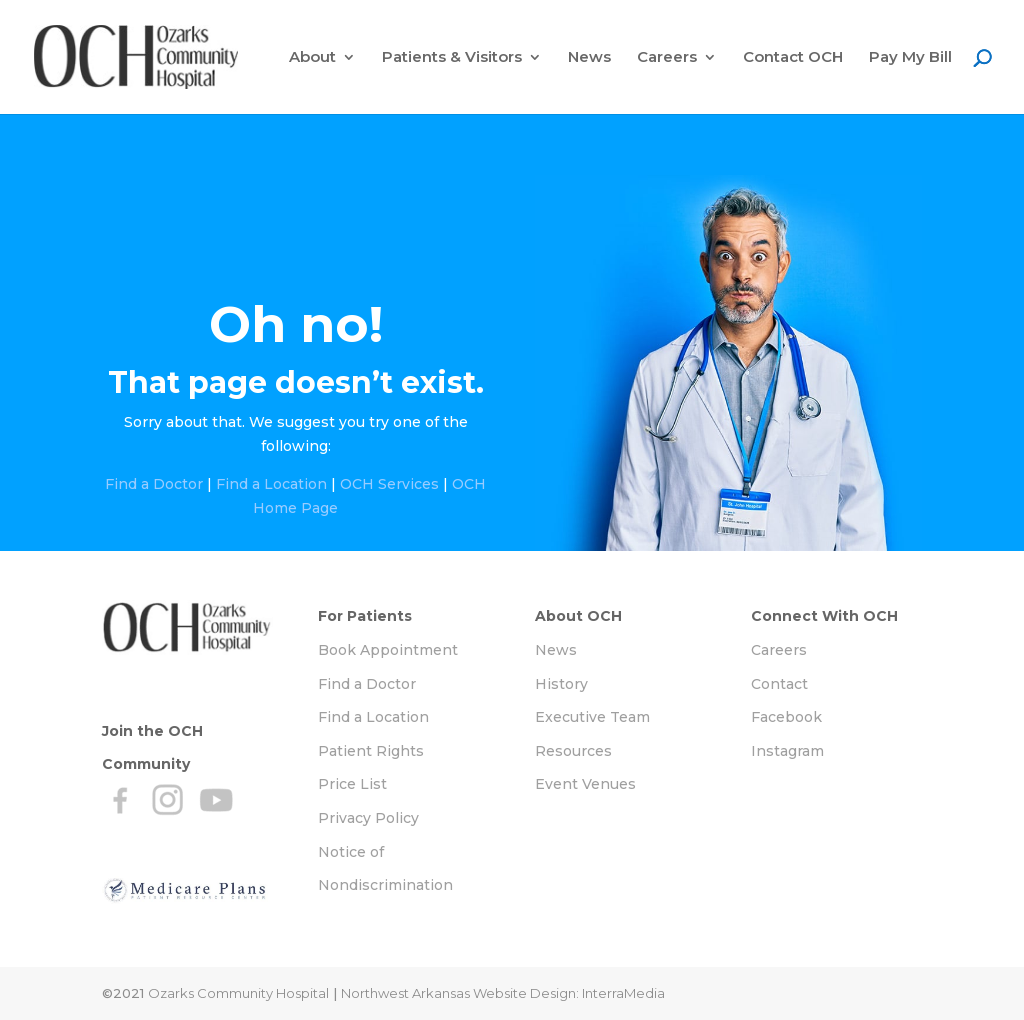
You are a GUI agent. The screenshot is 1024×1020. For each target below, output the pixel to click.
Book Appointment (388, 650)
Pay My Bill (910, 58)
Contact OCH (793, 58)
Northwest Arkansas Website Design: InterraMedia (503, 993)
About (312, 58)
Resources (573, 751)
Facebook (786, 717)
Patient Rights (371, 751)
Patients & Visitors (452, 58)
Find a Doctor (154, 484)
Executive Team (592, 717)
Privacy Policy (368, 818)
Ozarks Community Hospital (238, 993)
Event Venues (585, 784)
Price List (352, 784)
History (561, 684)
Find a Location (271, 484)
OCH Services (389, 484)
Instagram (787, 751)
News (589, 58)
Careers (667, 58)
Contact (779, 684)
